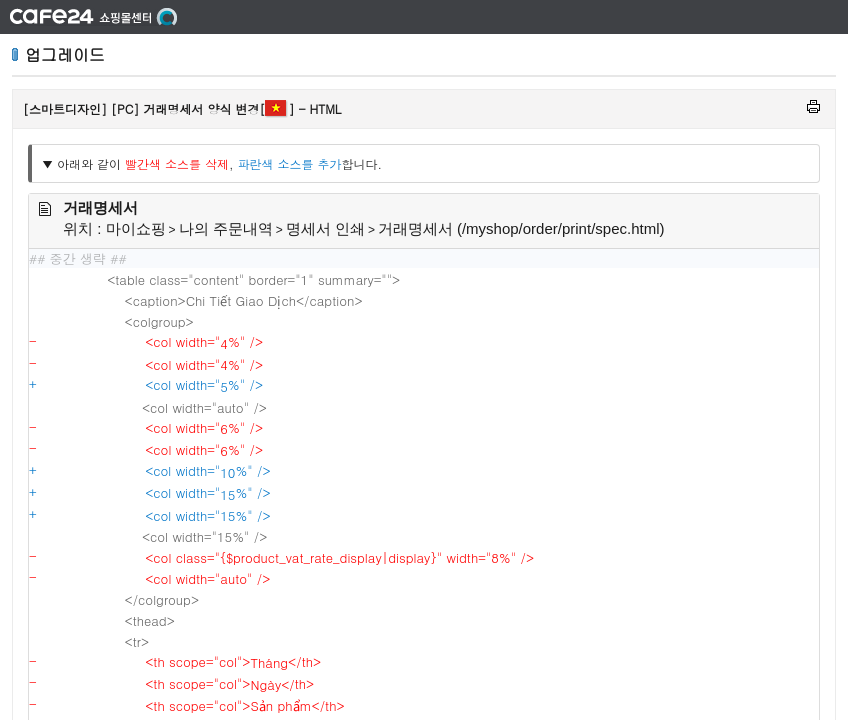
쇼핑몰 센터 (93, 17)
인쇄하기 (813, 106)
